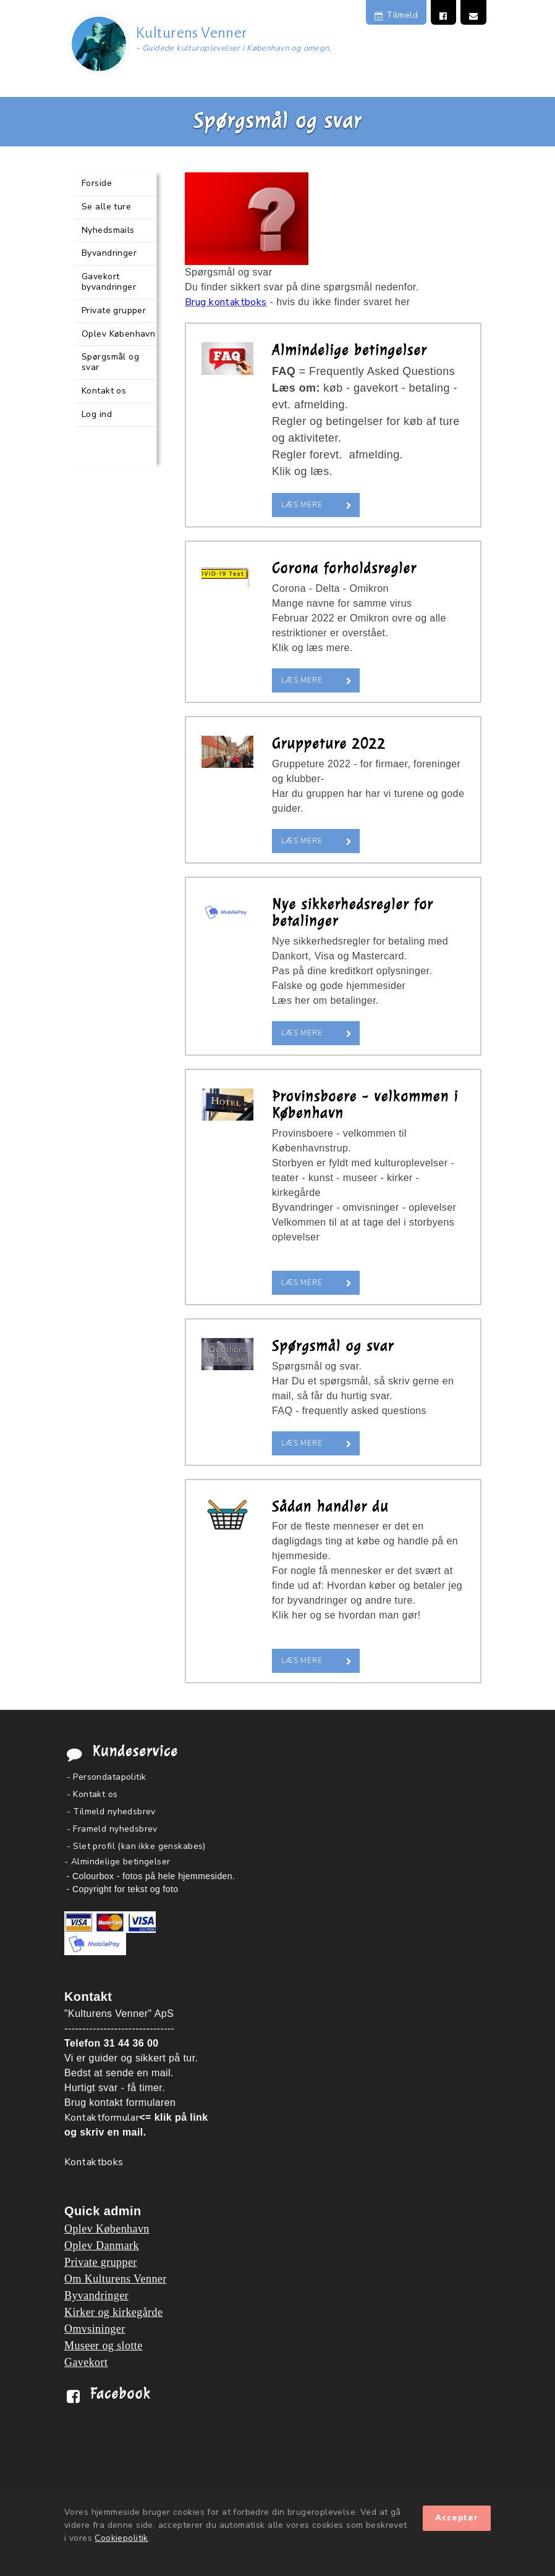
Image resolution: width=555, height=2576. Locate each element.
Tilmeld (396, 15)
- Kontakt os (92, 1794)
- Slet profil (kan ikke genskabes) (136, 1846)
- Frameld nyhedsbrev (112, 1829)
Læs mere (302, 505)
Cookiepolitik (121, 2538)
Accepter (456, 2517)
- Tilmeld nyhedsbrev (111, 1811)
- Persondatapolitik (106, 1777)
